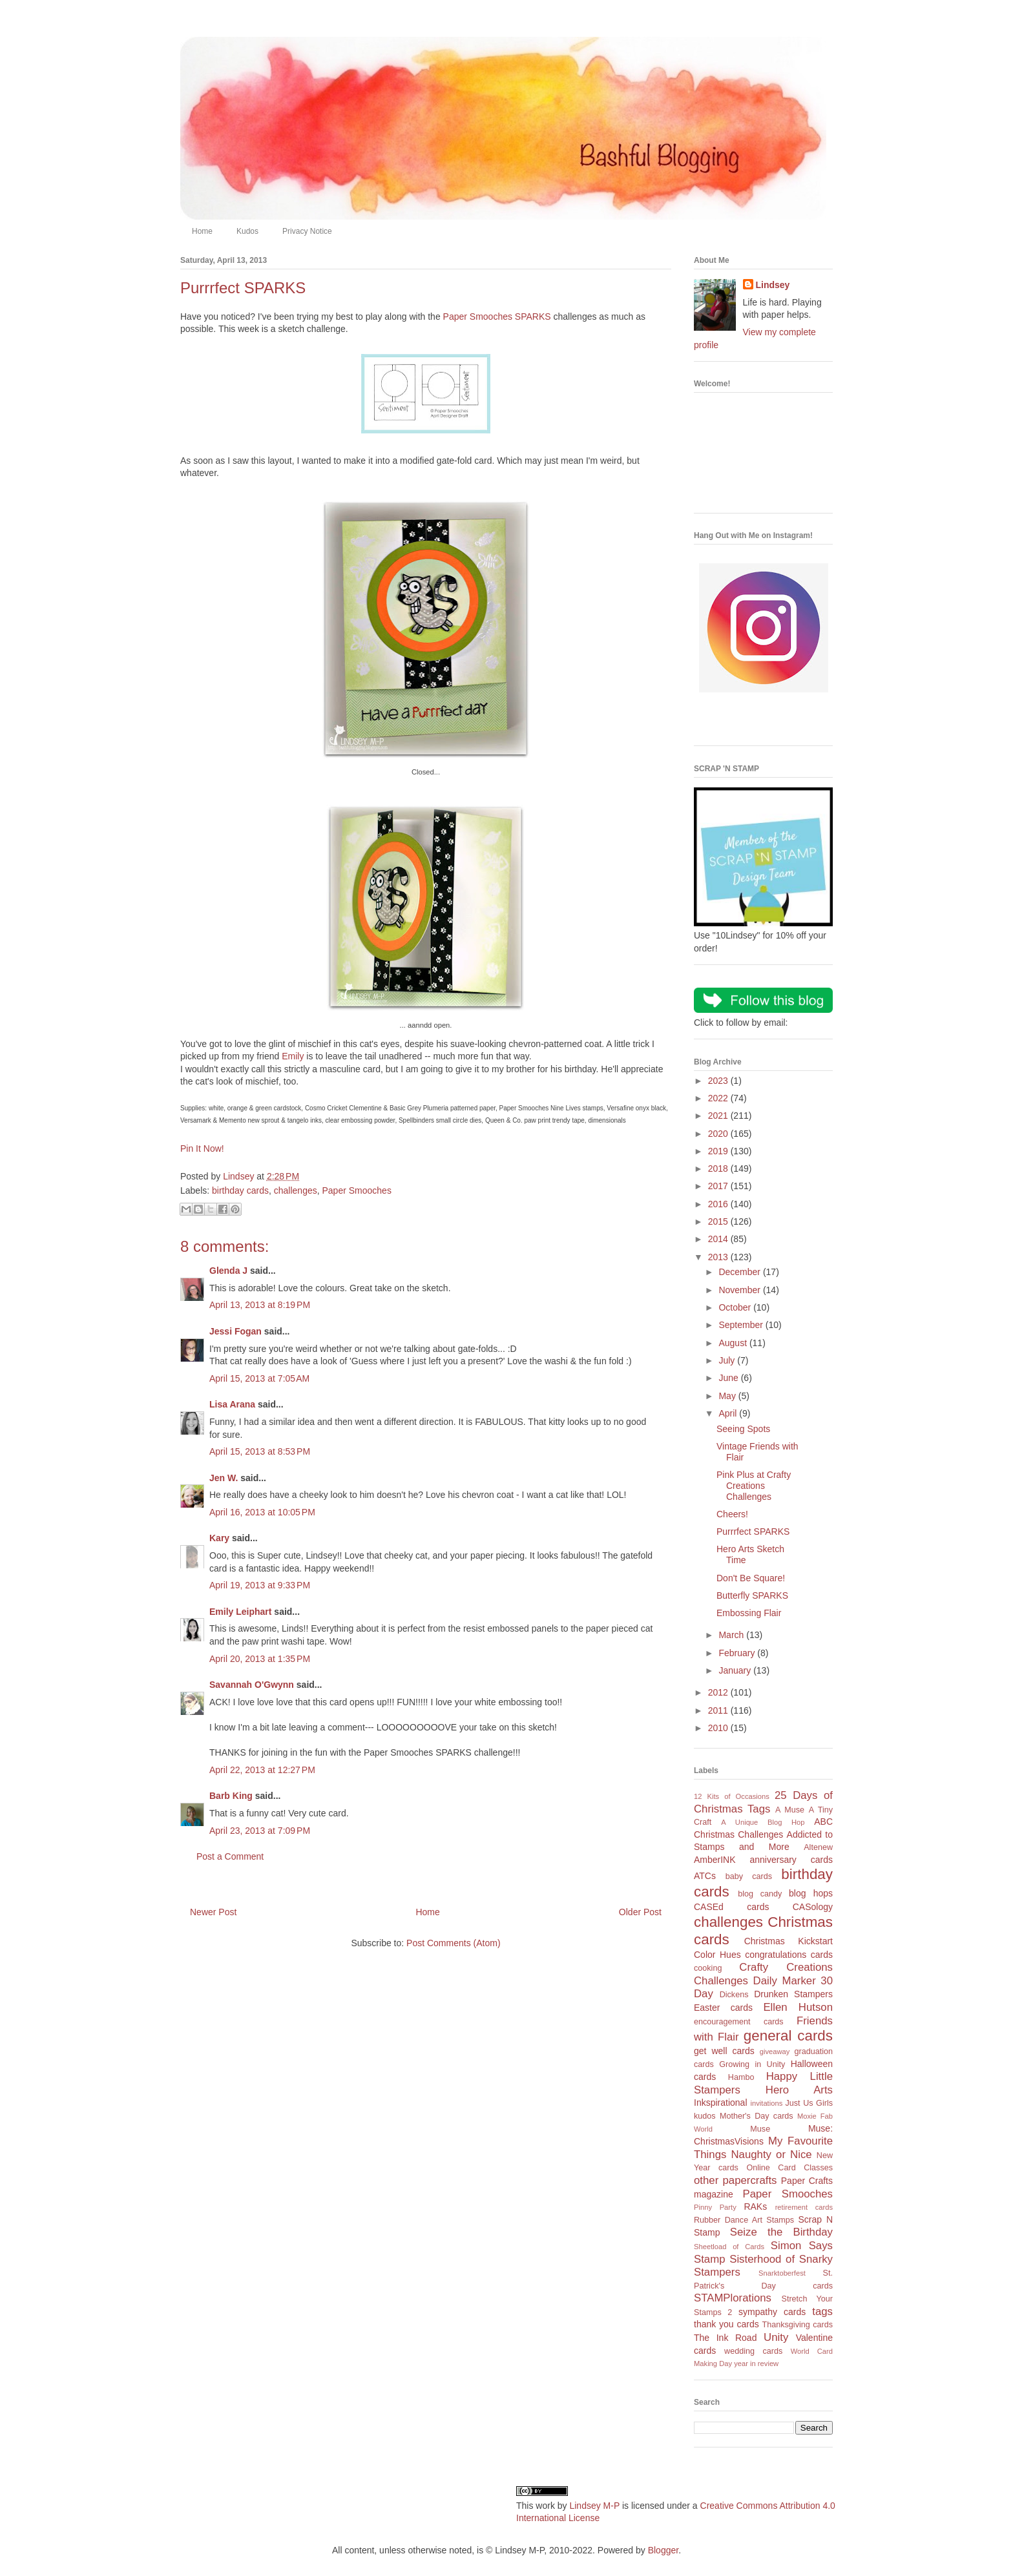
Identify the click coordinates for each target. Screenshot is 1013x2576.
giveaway (775, 2051)
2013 (719, 1257)
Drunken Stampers (793, 1994)
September (741, 1325)
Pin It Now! (202, 1148)
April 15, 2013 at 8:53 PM (259, 1451)
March (732, 1635)
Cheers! (732, 1514)
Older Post (640, 1912)
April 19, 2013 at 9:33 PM (259, 1585)
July (727, 1360)
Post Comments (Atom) (453, 1943)
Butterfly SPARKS (752, 1595)
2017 (719, 1186)
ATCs (705, 1876)
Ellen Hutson (798, 2007)
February (737, 1653)
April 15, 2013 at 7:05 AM (259, 1378)
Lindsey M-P (594, 2505)
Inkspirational (720, 2102)
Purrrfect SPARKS (752, 1531)
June (729, 1378)
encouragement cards (739, 2021)
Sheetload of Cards (729, 2246)
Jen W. (223, 1478)
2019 (719, 1151)
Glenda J (228, 1270)
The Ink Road (725, 2337)
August (733, 1343)
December (740, 1272)
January (735, 1670)
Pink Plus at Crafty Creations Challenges (753, 1486)
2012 (719, 1692)
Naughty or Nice (771, 2154)
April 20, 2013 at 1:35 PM (259, 1659)
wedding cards (753, 2351)
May (728, 1396)
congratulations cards (789, 1954)
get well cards (724, 2051)
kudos (705, 2116)
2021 (719, 1115)
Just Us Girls (809, 2103)
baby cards (749, 1876)
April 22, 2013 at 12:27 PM (262, 1770)
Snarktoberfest (782, 2273)
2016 (719, 1204)
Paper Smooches (356, 1190)
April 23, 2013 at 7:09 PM (259, 1830)
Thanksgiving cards (797, 2324)
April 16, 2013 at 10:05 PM (262, 1512)
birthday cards (240, 1190)
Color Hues (717, 1954)
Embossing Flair (748, 1613)
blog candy (760, 1893)
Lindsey (773, 285)
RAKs (755, 2206)
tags (822, 2311)
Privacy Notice (307, 231)
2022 (719, 1098)
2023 (719, 1080)
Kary (219, 1538)
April (728, 1413)
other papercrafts (735, 2180)
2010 (719, 1728)
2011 (719, 1710)
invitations (766, 2103)
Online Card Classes (789, 2167)
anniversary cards (791, 1859)
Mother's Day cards (756, 2116)
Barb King (231, 1796)
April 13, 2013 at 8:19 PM (259, 1305)
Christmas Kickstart (788, 1941)
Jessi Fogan (235, 1331)
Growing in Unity (752, 2064)
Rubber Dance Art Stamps (744, 2220)
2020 (719, 1133)
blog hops (811, 1893)
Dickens (734, 1994)
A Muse (789, 1809)
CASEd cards (731, 1907)
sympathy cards (772, 2312)
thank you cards (726, 2324)
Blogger (663, 2550)
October (735, 1307)
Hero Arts (799, 2090)
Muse (760, 2129)
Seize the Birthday (781, 2232)
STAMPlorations (732, 2298)
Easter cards (723, 2007)
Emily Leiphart (240, 1611)
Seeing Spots (743, 1429)
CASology (813, 1907)
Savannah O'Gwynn (251, 1684)
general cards (788, 2036)
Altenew (818, 1847)
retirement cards (804, 2207)
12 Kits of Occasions (731, 1796)
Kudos (247, 231)
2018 (719, 1168)
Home (202, 231)
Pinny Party (715, 2207)
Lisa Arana (232, 1404)
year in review (756, 2363)
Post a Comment (230, 1856)
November (740, 1290)
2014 (719, 1239)
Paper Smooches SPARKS (497, 316)
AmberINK (715, 1859)
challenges (295, 1190)
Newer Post (213, 1912)
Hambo (741, 2077)
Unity (776, 2337)
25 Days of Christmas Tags (763, 1802)
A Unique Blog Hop (762, 1822)
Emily (293, 1056)
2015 (719, 1221)
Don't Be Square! (750, 1578)
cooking (708, 1968)
